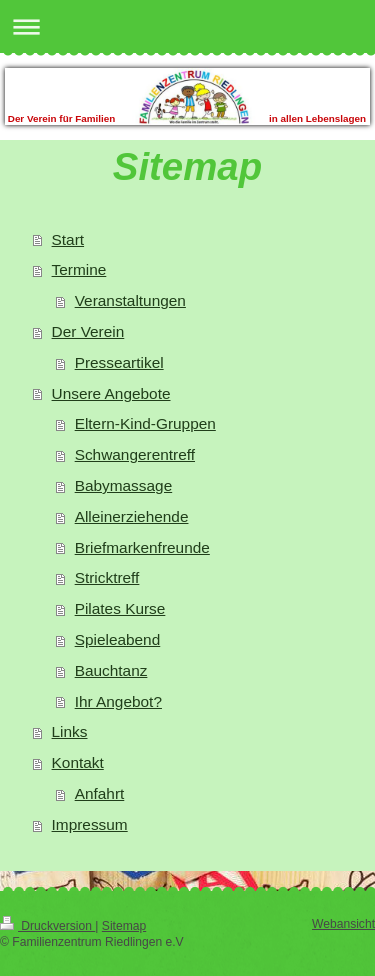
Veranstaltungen (130, 300)
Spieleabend (118, 639)
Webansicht (343, 924)
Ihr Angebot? (118, 701)
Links (70, 731)
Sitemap (124, 926)
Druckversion (47, 926)
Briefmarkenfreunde (142, 547)
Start (68, 239)
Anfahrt (100, 793)
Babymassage (124, 485)
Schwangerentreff (135, 454)
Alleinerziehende (132, 516)
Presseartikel (119, 362)
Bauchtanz (111, 670)
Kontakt (78, 762)
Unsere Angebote (111, 393)
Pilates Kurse (120, 608)
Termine (79, 269)
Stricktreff (107, 577)
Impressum (90, 824)
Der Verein (88, 331)
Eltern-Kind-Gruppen (145, 423)
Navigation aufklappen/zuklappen (187, 26)
